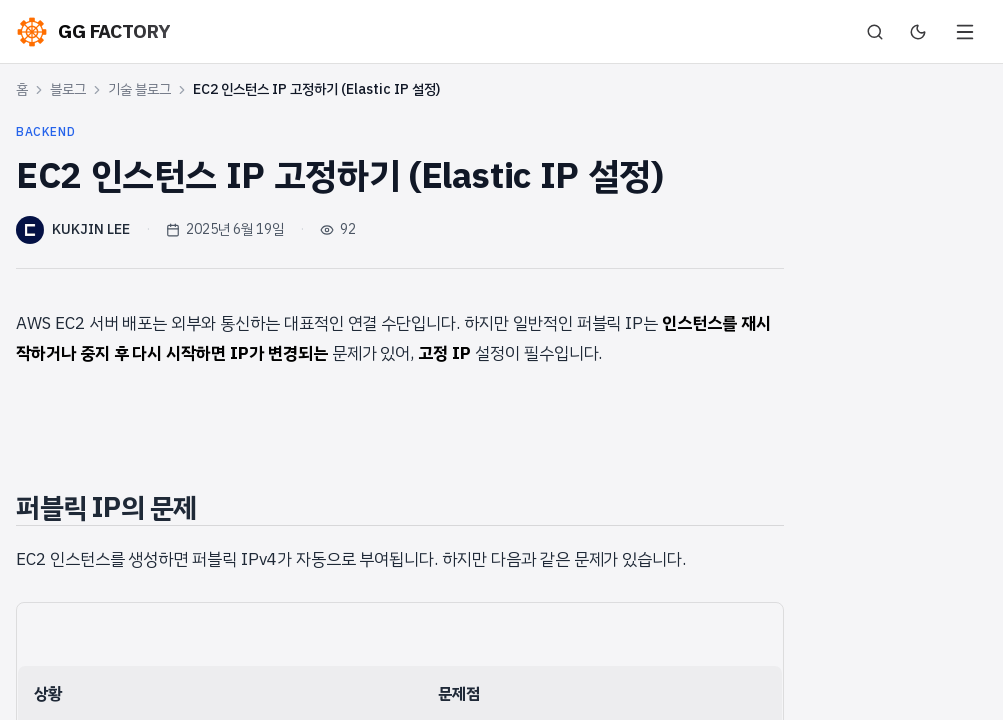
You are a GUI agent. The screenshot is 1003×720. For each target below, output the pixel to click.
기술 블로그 (139, 90)
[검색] (875, 32)
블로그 (68, 90)
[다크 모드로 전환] (918, 32)
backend (45, 132)
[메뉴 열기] (965, 32)
